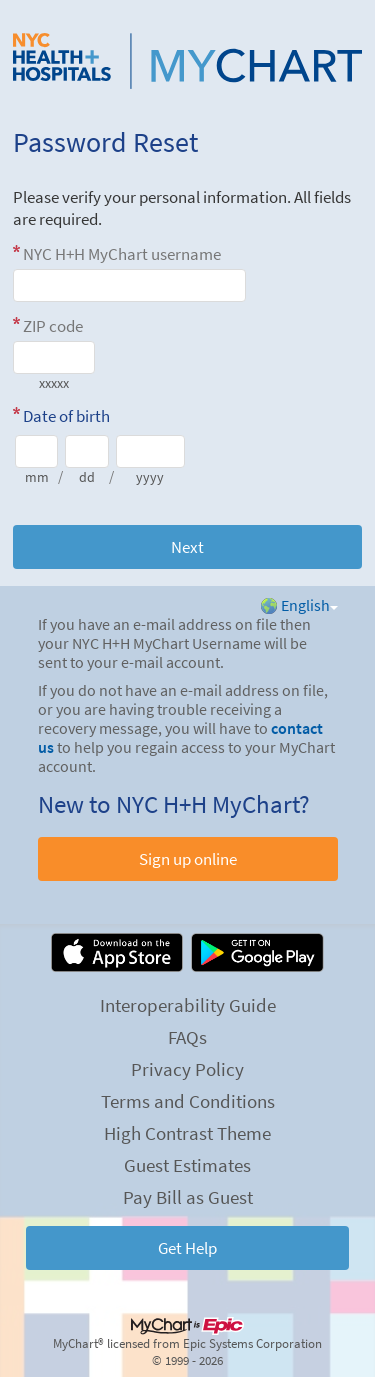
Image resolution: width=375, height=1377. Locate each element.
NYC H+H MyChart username (122, 254)
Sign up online (188, 859)
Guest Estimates (187, 1165)
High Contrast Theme (187, 1133)
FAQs (187, 1037)
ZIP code (53, 326)
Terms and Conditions (188, 1101)
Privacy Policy (187, 1069)
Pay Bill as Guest (188, 1197)
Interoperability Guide (188, 1005)
